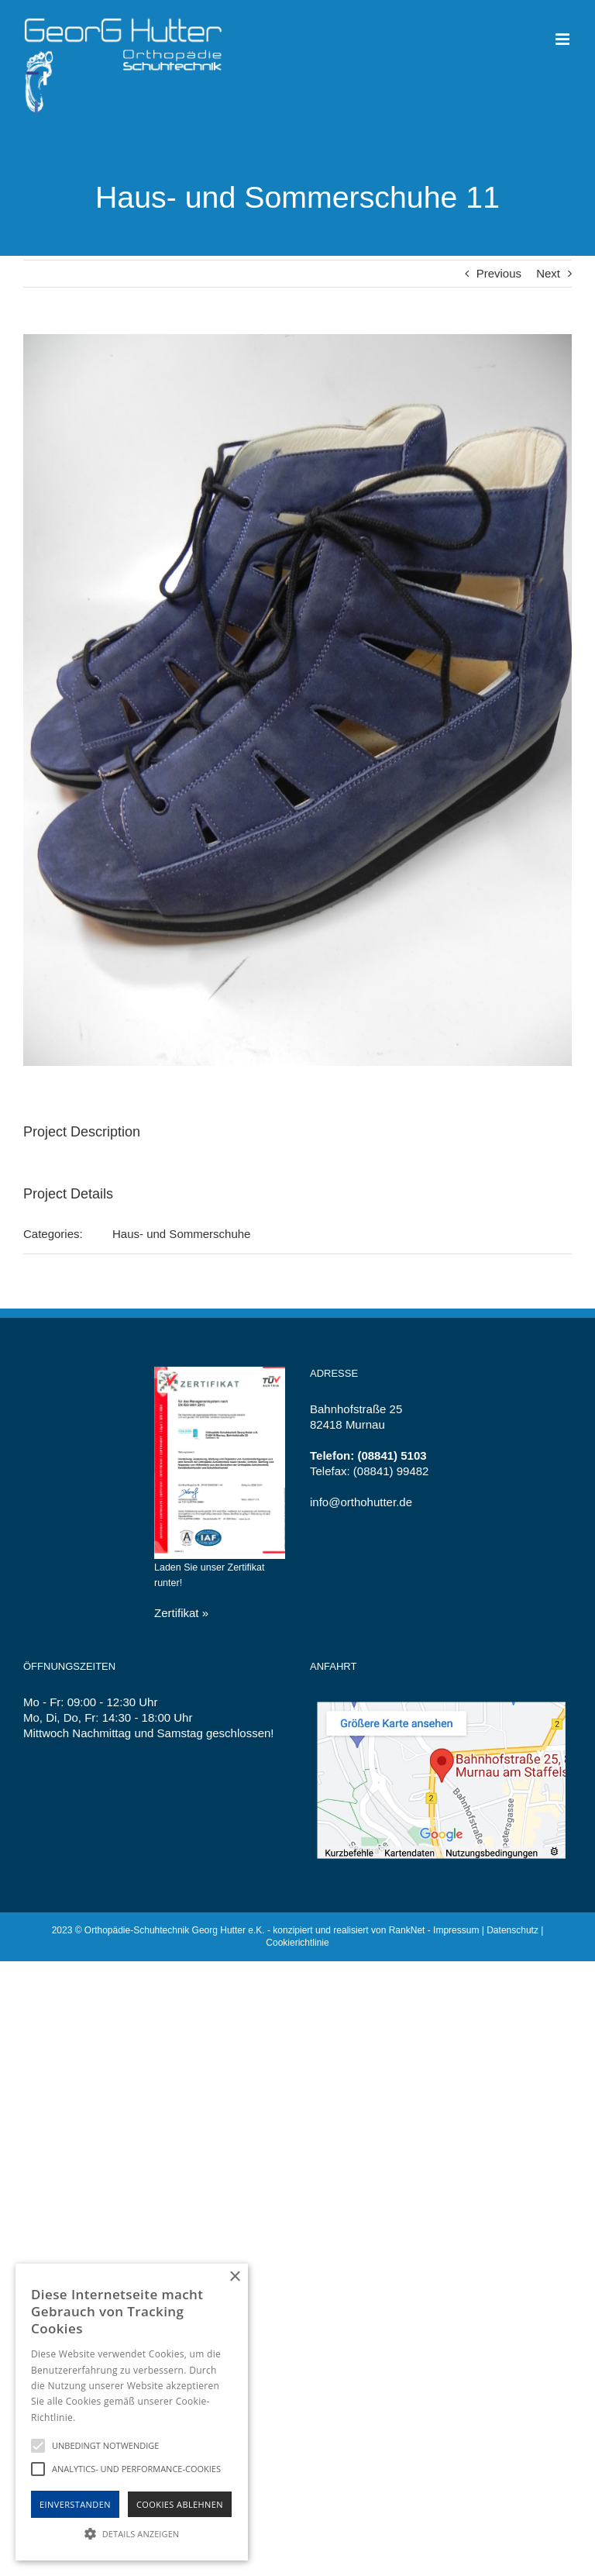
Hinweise (97, 2417)
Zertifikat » (181, 1612)
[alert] (131, 2412)
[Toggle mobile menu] (563, 39)
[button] (131, 2533)
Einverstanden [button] (75, 2504)
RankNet (407, 1930)
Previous (498, 273)
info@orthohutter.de (361, 1502)
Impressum (456, 1930)
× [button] (234, 2277)
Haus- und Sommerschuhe (181, 1233)
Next (548, 273)
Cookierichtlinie (297, 1942)
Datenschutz (512, 1930)
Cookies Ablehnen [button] (179, 2504)
